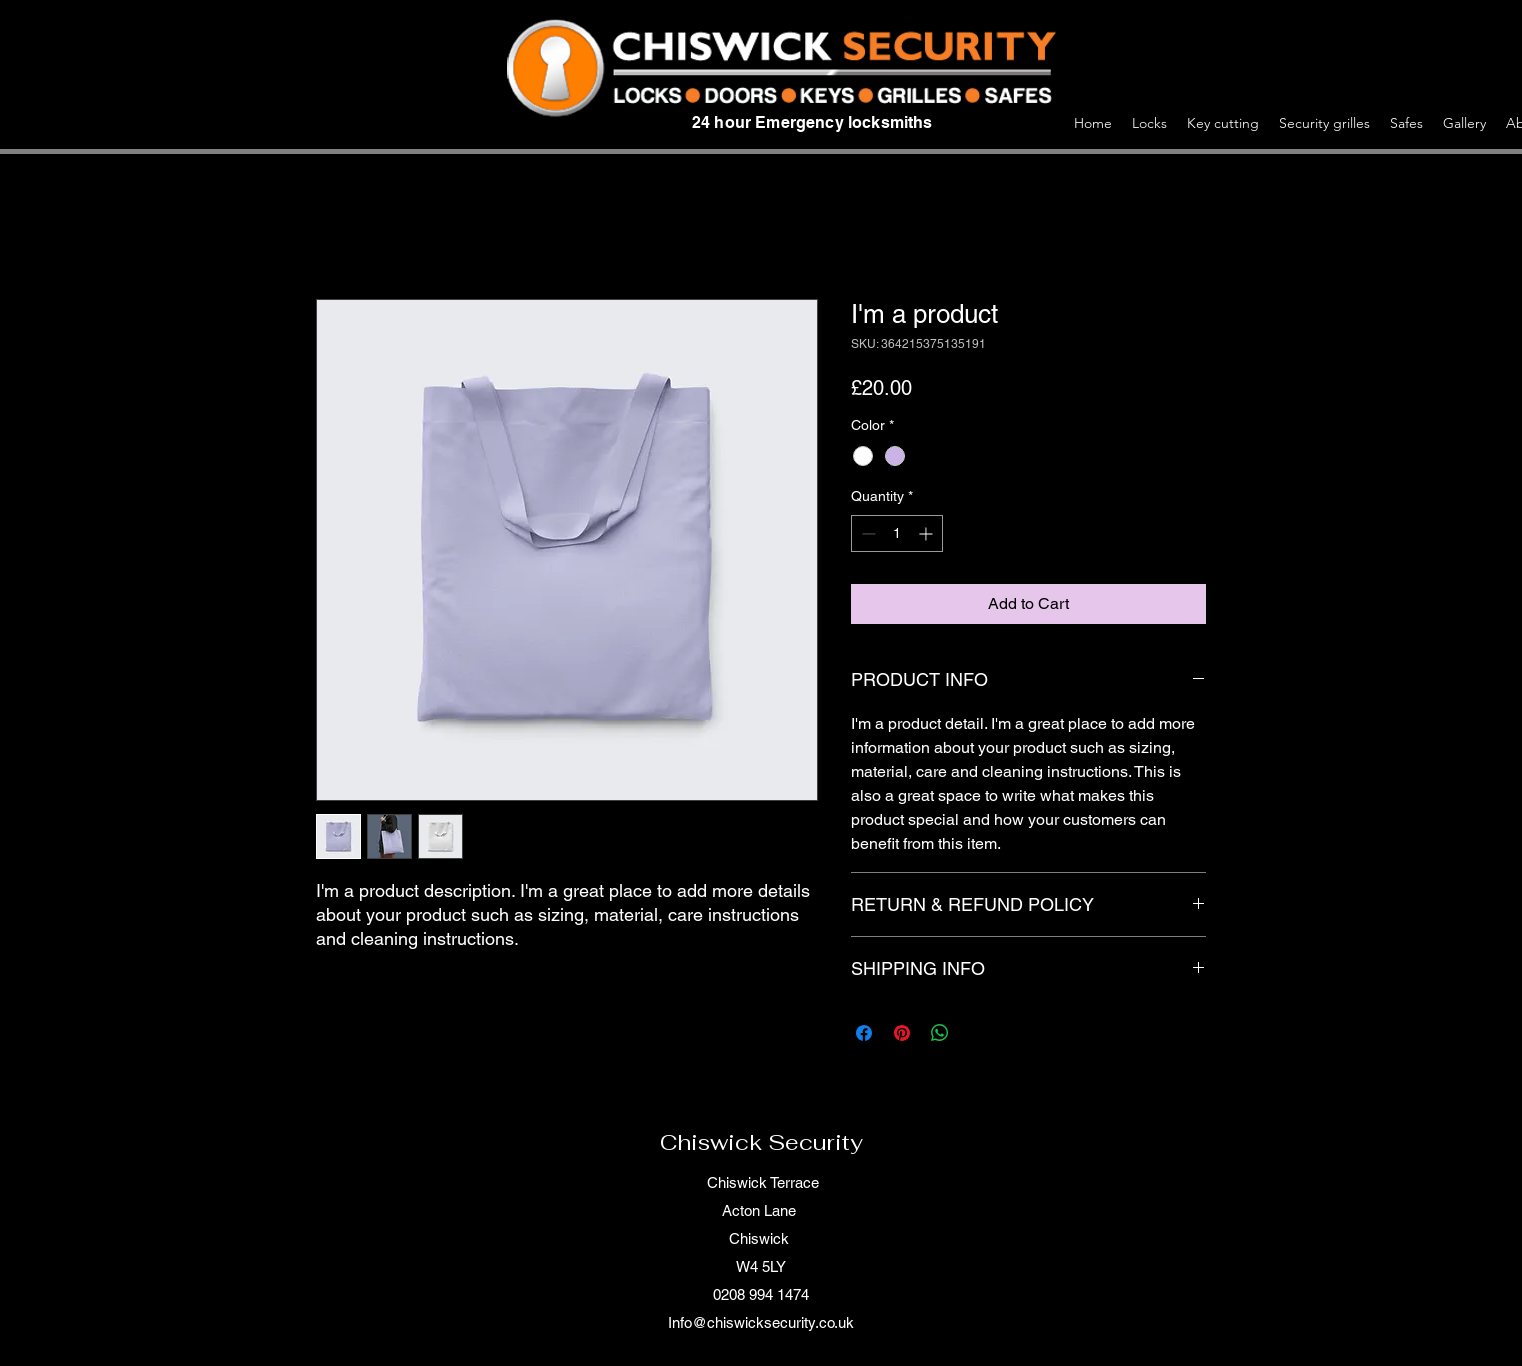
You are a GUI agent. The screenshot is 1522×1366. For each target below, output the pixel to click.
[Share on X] (978, 1033)
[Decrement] (866, 533)
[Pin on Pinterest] (902, 1033)
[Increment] (927, 533)
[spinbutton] (897, 533)
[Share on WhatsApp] (940, 1033)
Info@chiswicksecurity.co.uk (761, 1322)
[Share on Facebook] (864, 1033)
